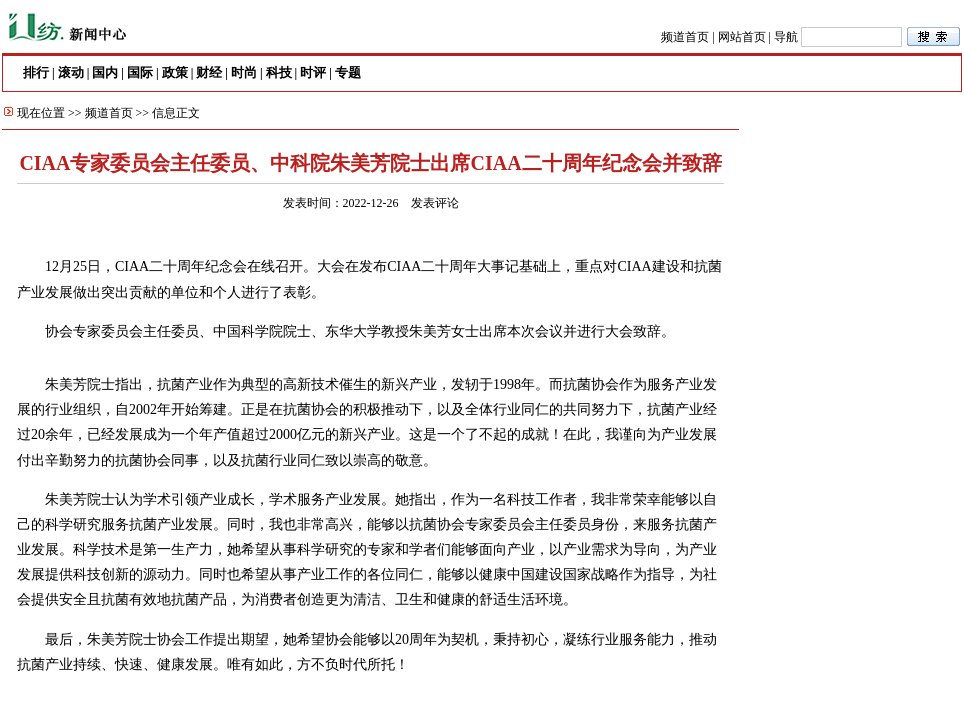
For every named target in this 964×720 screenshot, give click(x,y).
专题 (348, 72)
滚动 (71, 72)
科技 (279, 72)
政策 (175, 72)
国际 (140, 72)
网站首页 (742, 37)
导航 (786, 37)
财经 (209, 72)
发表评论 (435, 203)
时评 (313, 72)
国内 (105, 72)
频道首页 (685, 37)
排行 (36, 72)
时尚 (244, 72)
